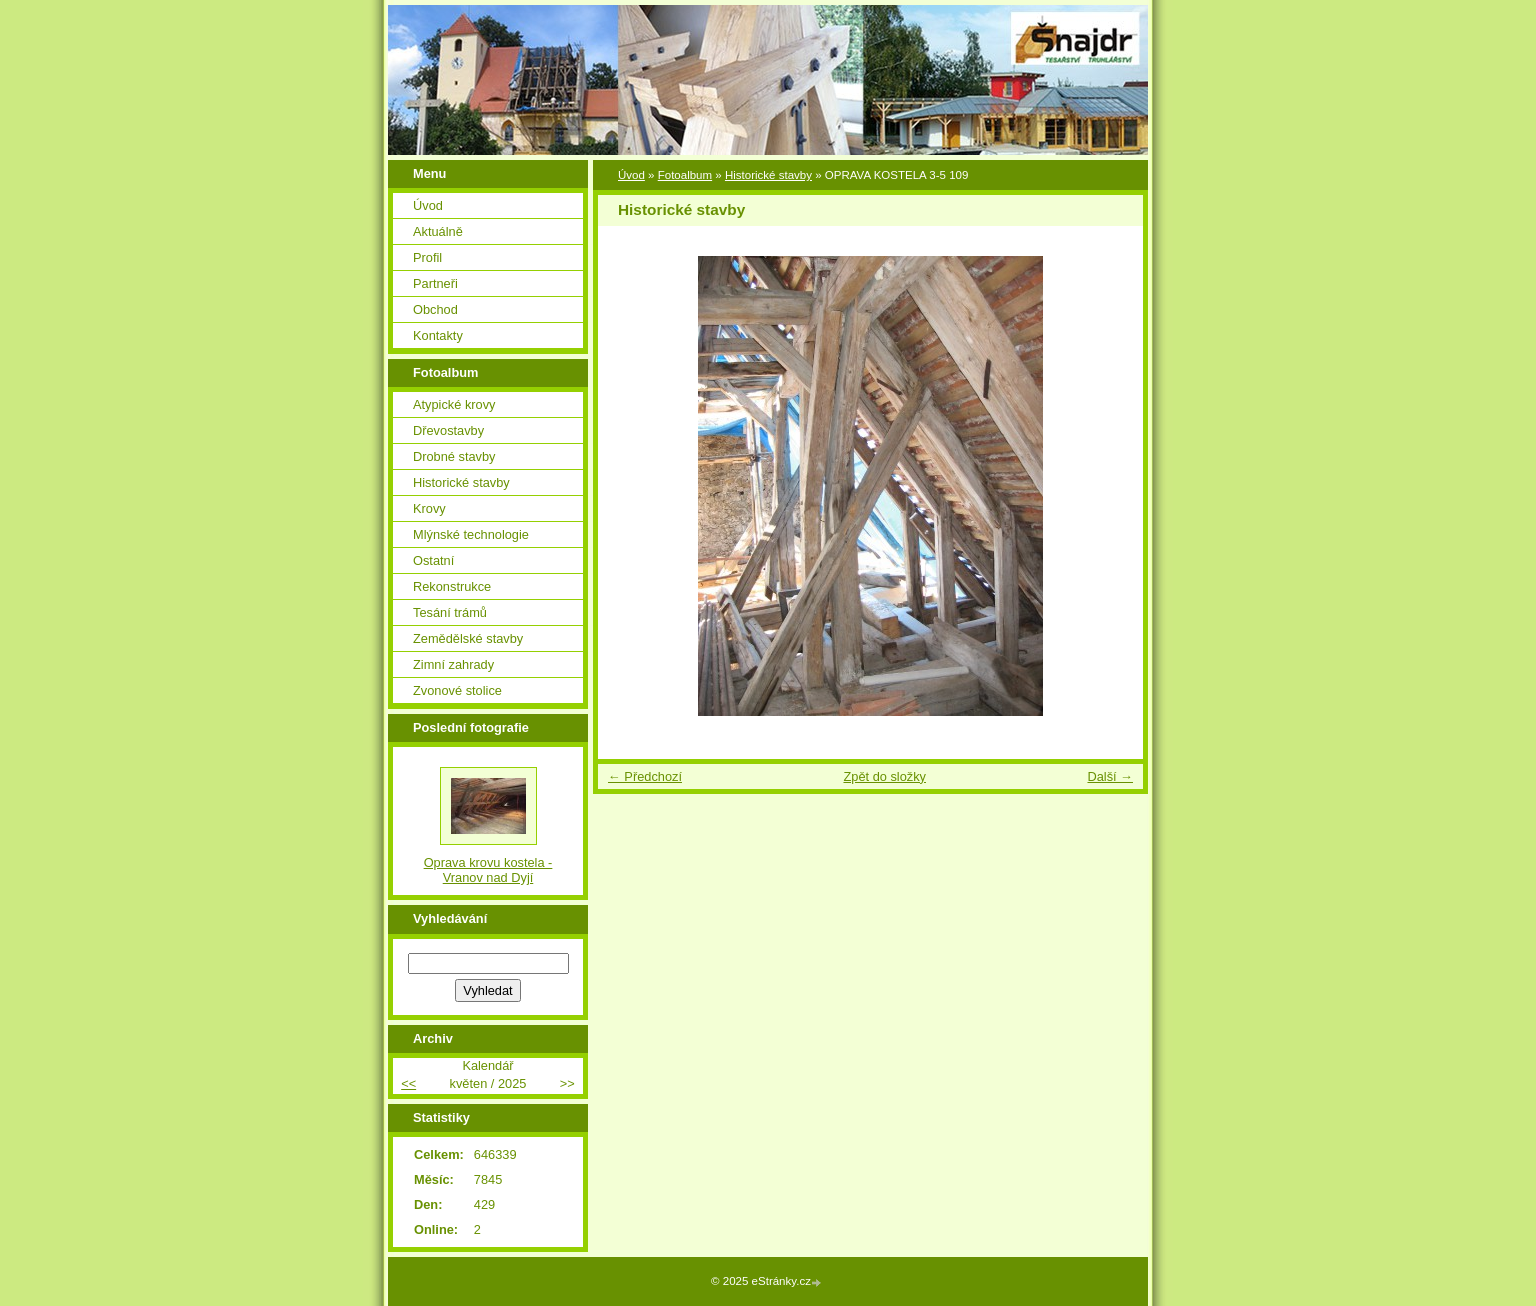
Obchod (435, 309)
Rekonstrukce (452, 586)
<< (408, 1083)
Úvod (631, 175)
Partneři (435, 283)
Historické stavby (768, 175)
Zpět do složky (884, 776)
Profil (427, 257)
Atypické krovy (454, 404)
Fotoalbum (685, 175)
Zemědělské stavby (468, 638)
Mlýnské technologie (471, 534)
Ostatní (433, 560)
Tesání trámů (450, 612)
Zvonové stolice (457, 690)
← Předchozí (645, 776)
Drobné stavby (454, 456)
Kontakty (438, 335)
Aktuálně (438, 231)
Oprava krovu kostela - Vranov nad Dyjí (488, 870)
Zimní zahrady (453, 664)
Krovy (429, 508)
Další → (1110, 776)
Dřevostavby (448, 430)
